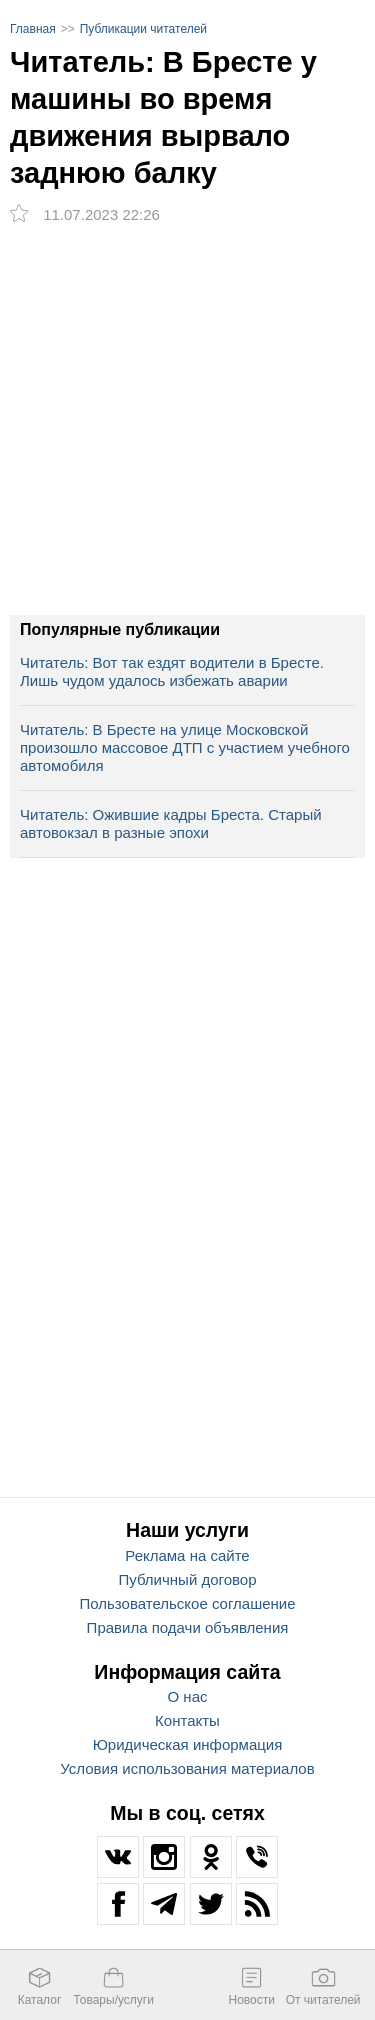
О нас (188, 1696)
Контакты (187, 1720)
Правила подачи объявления (188, 1627)
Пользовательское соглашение (187, 1603)
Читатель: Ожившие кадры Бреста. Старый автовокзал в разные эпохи (171, 823)
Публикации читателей (143, 29)
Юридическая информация (188, 1744)
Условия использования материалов (187, 1768)
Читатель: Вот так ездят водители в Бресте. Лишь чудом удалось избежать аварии (172, 671)
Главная (33, 29)
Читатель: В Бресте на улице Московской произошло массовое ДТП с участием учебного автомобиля (185, 747)
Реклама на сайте (187, 1555)
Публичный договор (188, 1579)
